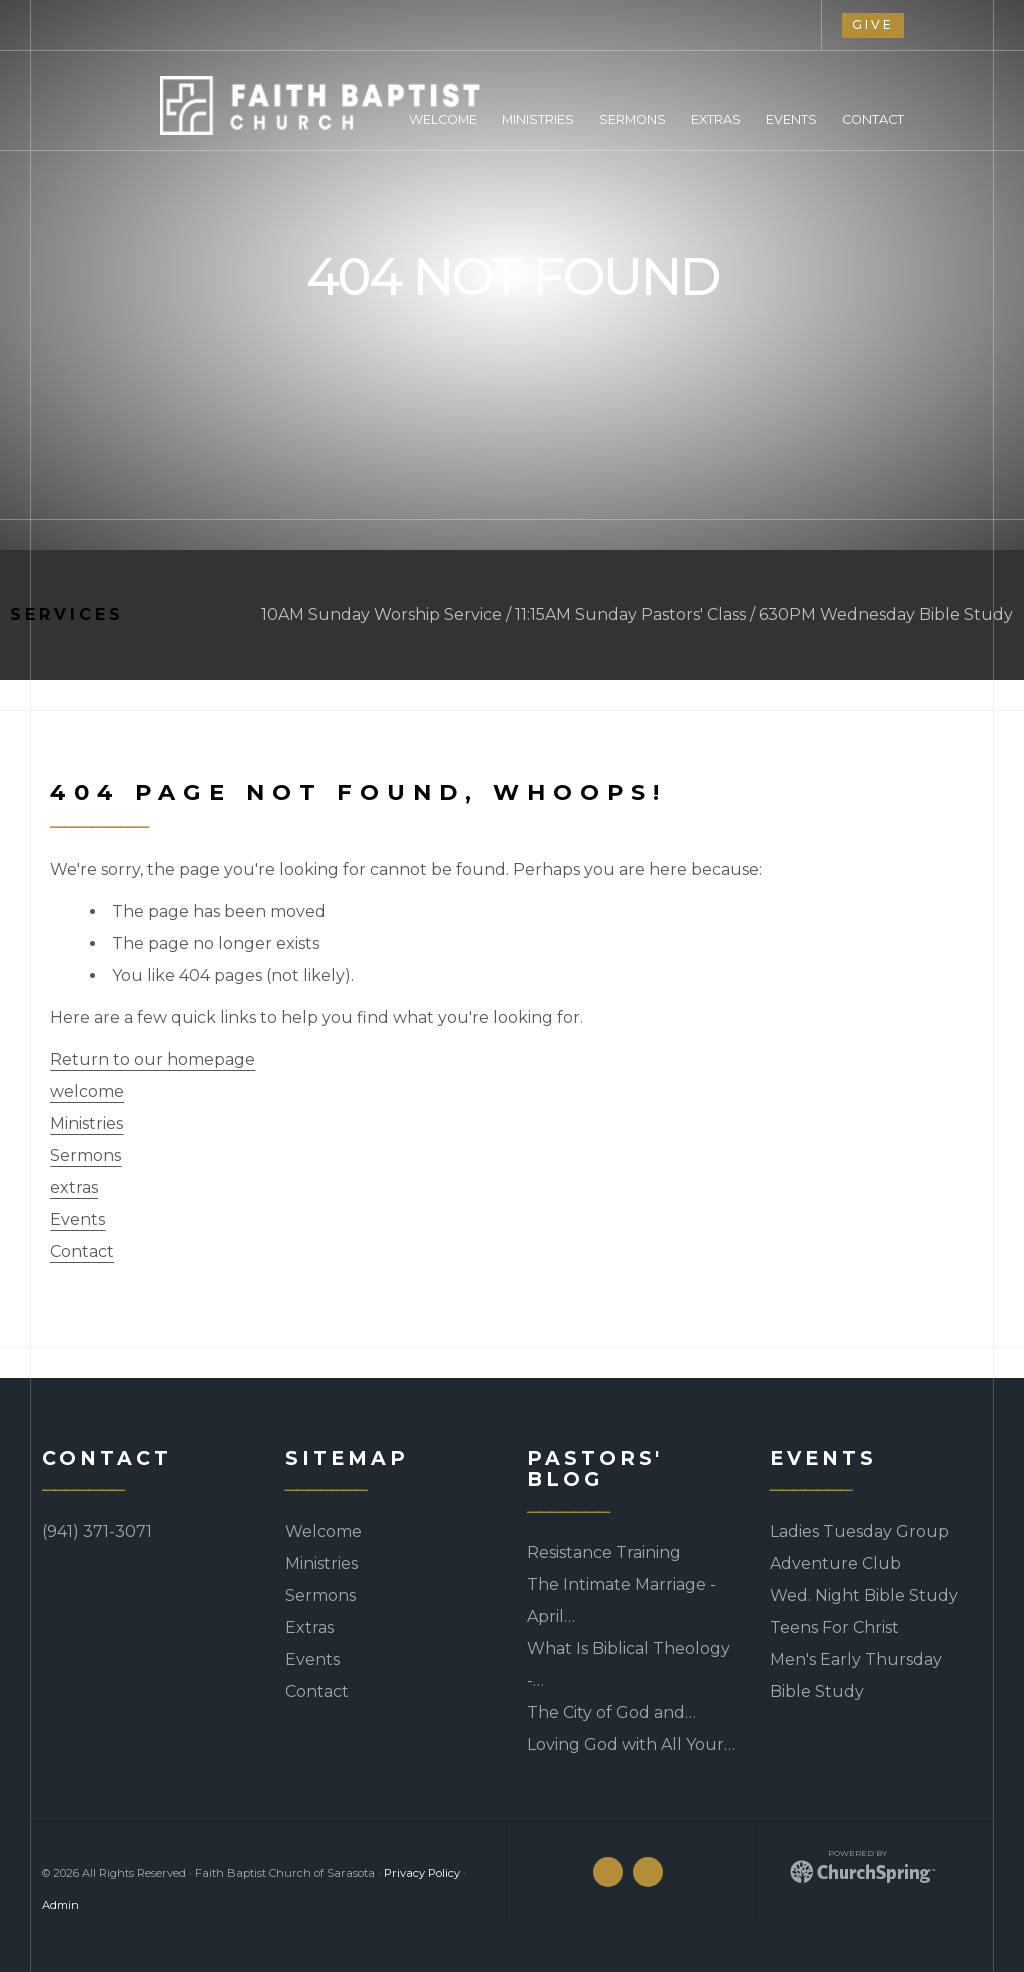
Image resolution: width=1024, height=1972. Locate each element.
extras (74, 1187)
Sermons (85, 1155)
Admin (60, 1905)
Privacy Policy (422, 1873)
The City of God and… (611, 1712)
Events (77, 1219)
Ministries (86, 1123)
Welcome (323, 1531)
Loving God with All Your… (631, 1744)
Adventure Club (835, 1563)
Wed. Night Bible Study (864, 1595)
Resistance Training (604, 1552)
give (873, 24)
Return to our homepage (152, 1059)
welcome (87, 1091)
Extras (309, 1627)
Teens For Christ (834, 1627)
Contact (82, 1251)
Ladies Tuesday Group (859, 1531)
